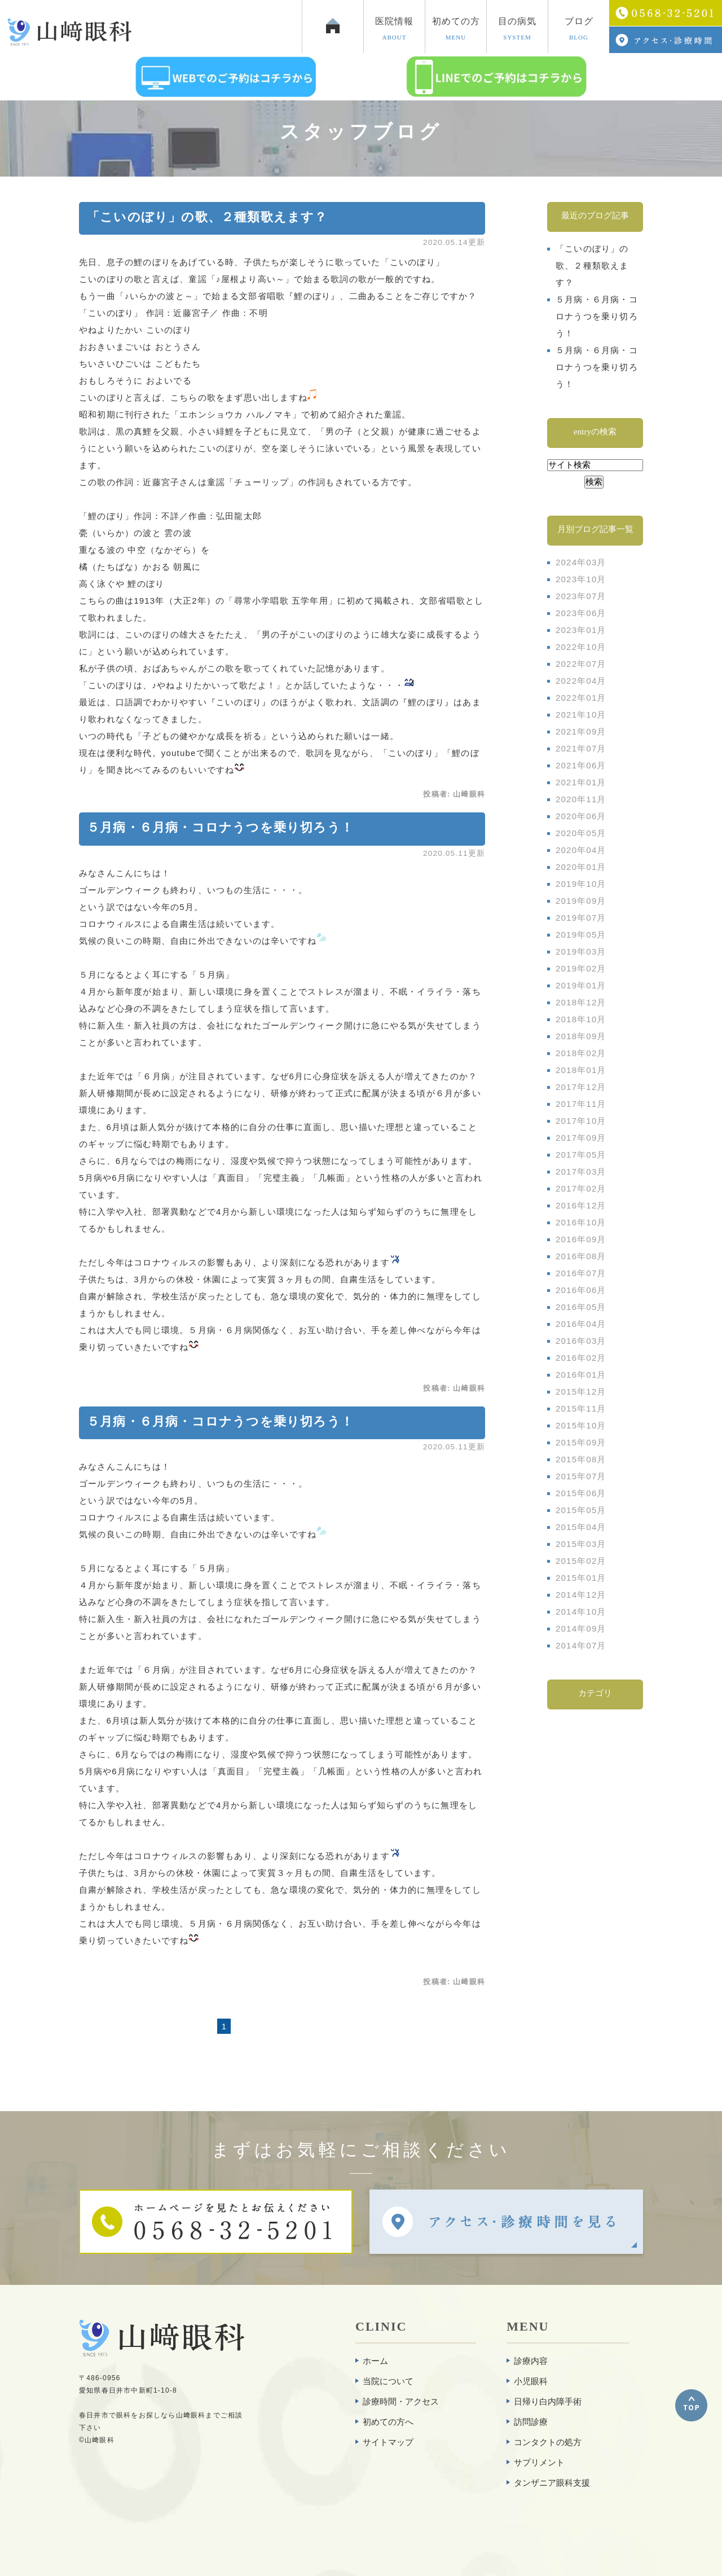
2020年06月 (581, 816)
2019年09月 (581, 900)
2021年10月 (581, 714)
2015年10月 (581, 1425)
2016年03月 (581, 1341)
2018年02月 (581, 1053)
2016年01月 (581, 1374)
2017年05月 (581, 1154)
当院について (388, 2381)
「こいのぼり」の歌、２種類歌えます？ (207, 217)
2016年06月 (581, 1290)
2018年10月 (581, 1019)
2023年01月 (581, 630)
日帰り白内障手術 (548, 2401)
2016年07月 (581, 1273)
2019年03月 (581, 951)
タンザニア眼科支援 (552, 2482)
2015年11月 (581, 1408)
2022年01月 (581, 697)
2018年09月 (581, 1036)
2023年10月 (581, 579)
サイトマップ (388, 2442)
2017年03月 (581, 1171)
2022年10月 (581, 647)
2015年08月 (581, 1459)
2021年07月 (581, 748)
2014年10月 (581, 1611)
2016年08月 (581, 1256)
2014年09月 (581, 1628)
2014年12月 (581, 1594)
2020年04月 (581, 850)
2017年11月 (581, 1104)
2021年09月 (581, 731)
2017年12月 (581, 1087)
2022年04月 (581, 680)
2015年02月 (581, 1561)
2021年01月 (581, 782)
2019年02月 (581, 968)
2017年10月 (581, 1121)
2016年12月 (581, 1205)
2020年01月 (581, 867)
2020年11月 (581, 799)
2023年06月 (581, 613)
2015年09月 (581, 1442)
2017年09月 (581, 1137)
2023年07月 (581, 596)
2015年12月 (581, 1391)
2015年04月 (581, 1527)
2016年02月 (581, 1357)
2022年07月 (581, 664)
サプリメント (539, 2462)
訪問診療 (531, 2421)
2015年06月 (581, 1493)
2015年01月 (581, 1577)
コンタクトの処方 (548, 2442)
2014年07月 (581, 1645)
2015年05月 (581, 1510)
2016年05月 (581, 1307)
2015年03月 (581, 1544)
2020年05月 (581, 833)
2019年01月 (581, 985)
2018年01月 (581, 1070)
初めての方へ (388, 2421)
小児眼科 (531, 2381)
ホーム (375, 2361)
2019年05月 (581, 934)
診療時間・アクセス (401, 2401)
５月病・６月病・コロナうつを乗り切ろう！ (220, 827)
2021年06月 (581, 765)
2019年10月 (581, 884)
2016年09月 (581, 1239)
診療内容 (531, 2361)
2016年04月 (581, 1324)
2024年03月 (581, 562)
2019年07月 (581, 917)
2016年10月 (581, 1222)
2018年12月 (581, 1002)
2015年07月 (581, 1476)
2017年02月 (581, 1188)
